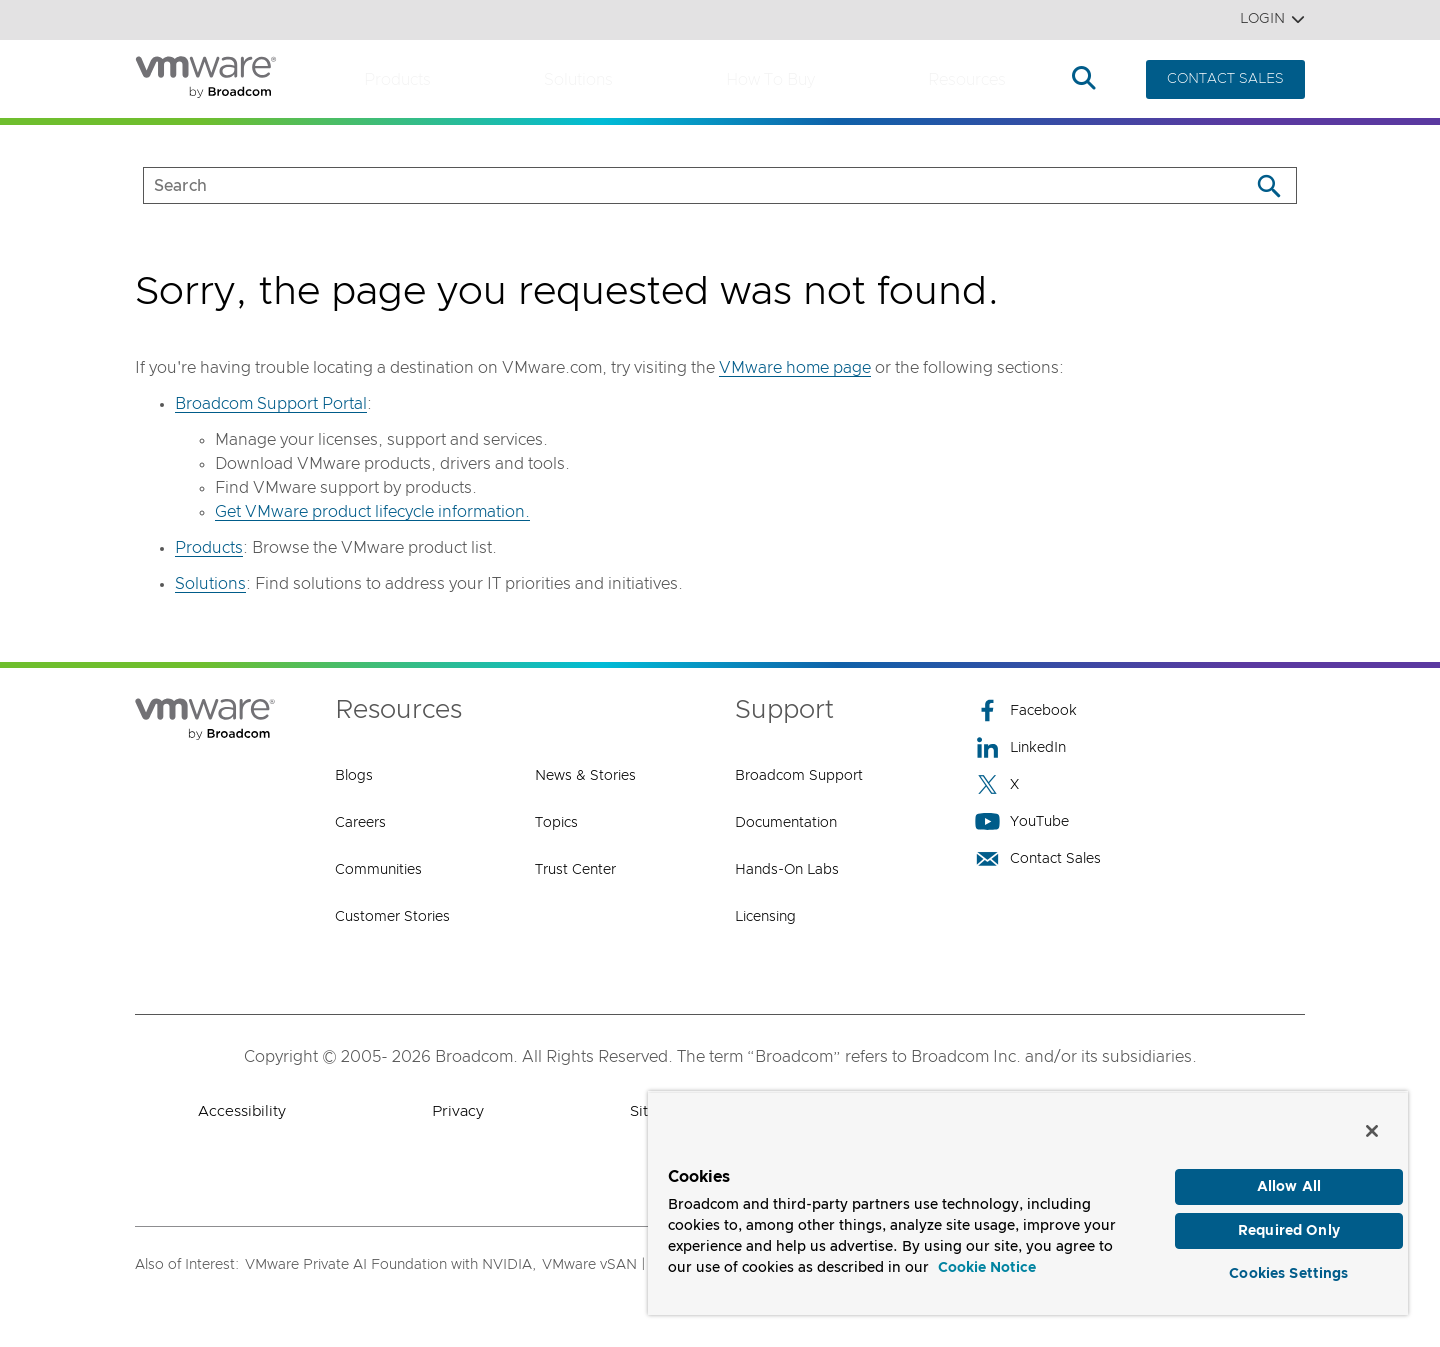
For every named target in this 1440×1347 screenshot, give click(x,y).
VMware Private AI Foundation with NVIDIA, (390, 1265)
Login (1272, 19)
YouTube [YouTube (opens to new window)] (1022, 821)
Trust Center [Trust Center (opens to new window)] (575, 870)
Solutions (578, 80)
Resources (967, 80)
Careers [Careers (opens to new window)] (360, 823)
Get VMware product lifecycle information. (372, 512)
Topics (556, 823)
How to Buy (770, 80)
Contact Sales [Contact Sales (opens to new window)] (1038, 858)
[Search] (1268, 185)
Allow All (1289, 1180)
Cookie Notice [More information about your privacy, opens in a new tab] (987, 1261)
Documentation (786, 823)
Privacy (458, 1111)
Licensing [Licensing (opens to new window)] (765, 917)
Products (397, 80)
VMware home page (795, 368)
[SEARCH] (675, 185)
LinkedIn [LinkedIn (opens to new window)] (1020, 747)
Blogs (354, 776)
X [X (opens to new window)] (997, 784)
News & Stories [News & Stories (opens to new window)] (585, 776)
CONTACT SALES (1225, 79)
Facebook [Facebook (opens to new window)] (1026, 710)
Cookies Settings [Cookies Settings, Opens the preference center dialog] (1288, 1271)
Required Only (1289, 1226)
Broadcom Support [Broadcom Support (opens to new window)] (799, 776)
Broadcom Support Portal (271, 404)
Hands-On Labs (787, 870)
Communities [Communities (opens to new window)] (378, 870)
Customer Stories (392, 917)
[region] (1028, 1199)
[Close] (1372, 1124)
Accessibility (242, 1111)
